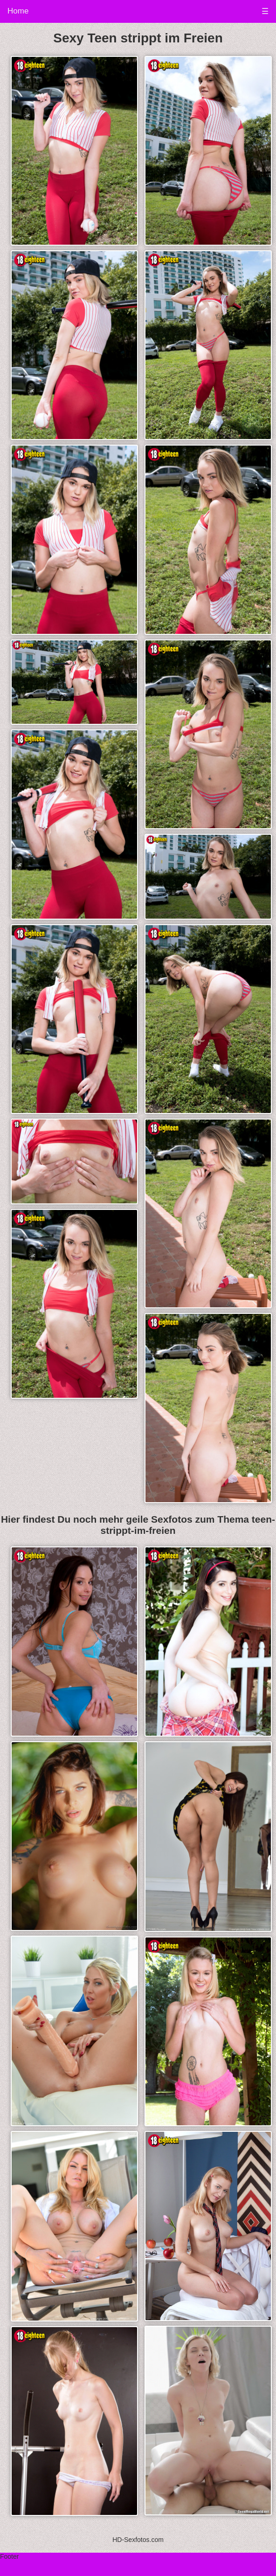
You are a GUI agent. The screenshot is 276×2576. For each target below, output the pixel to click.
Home (17, 11)
